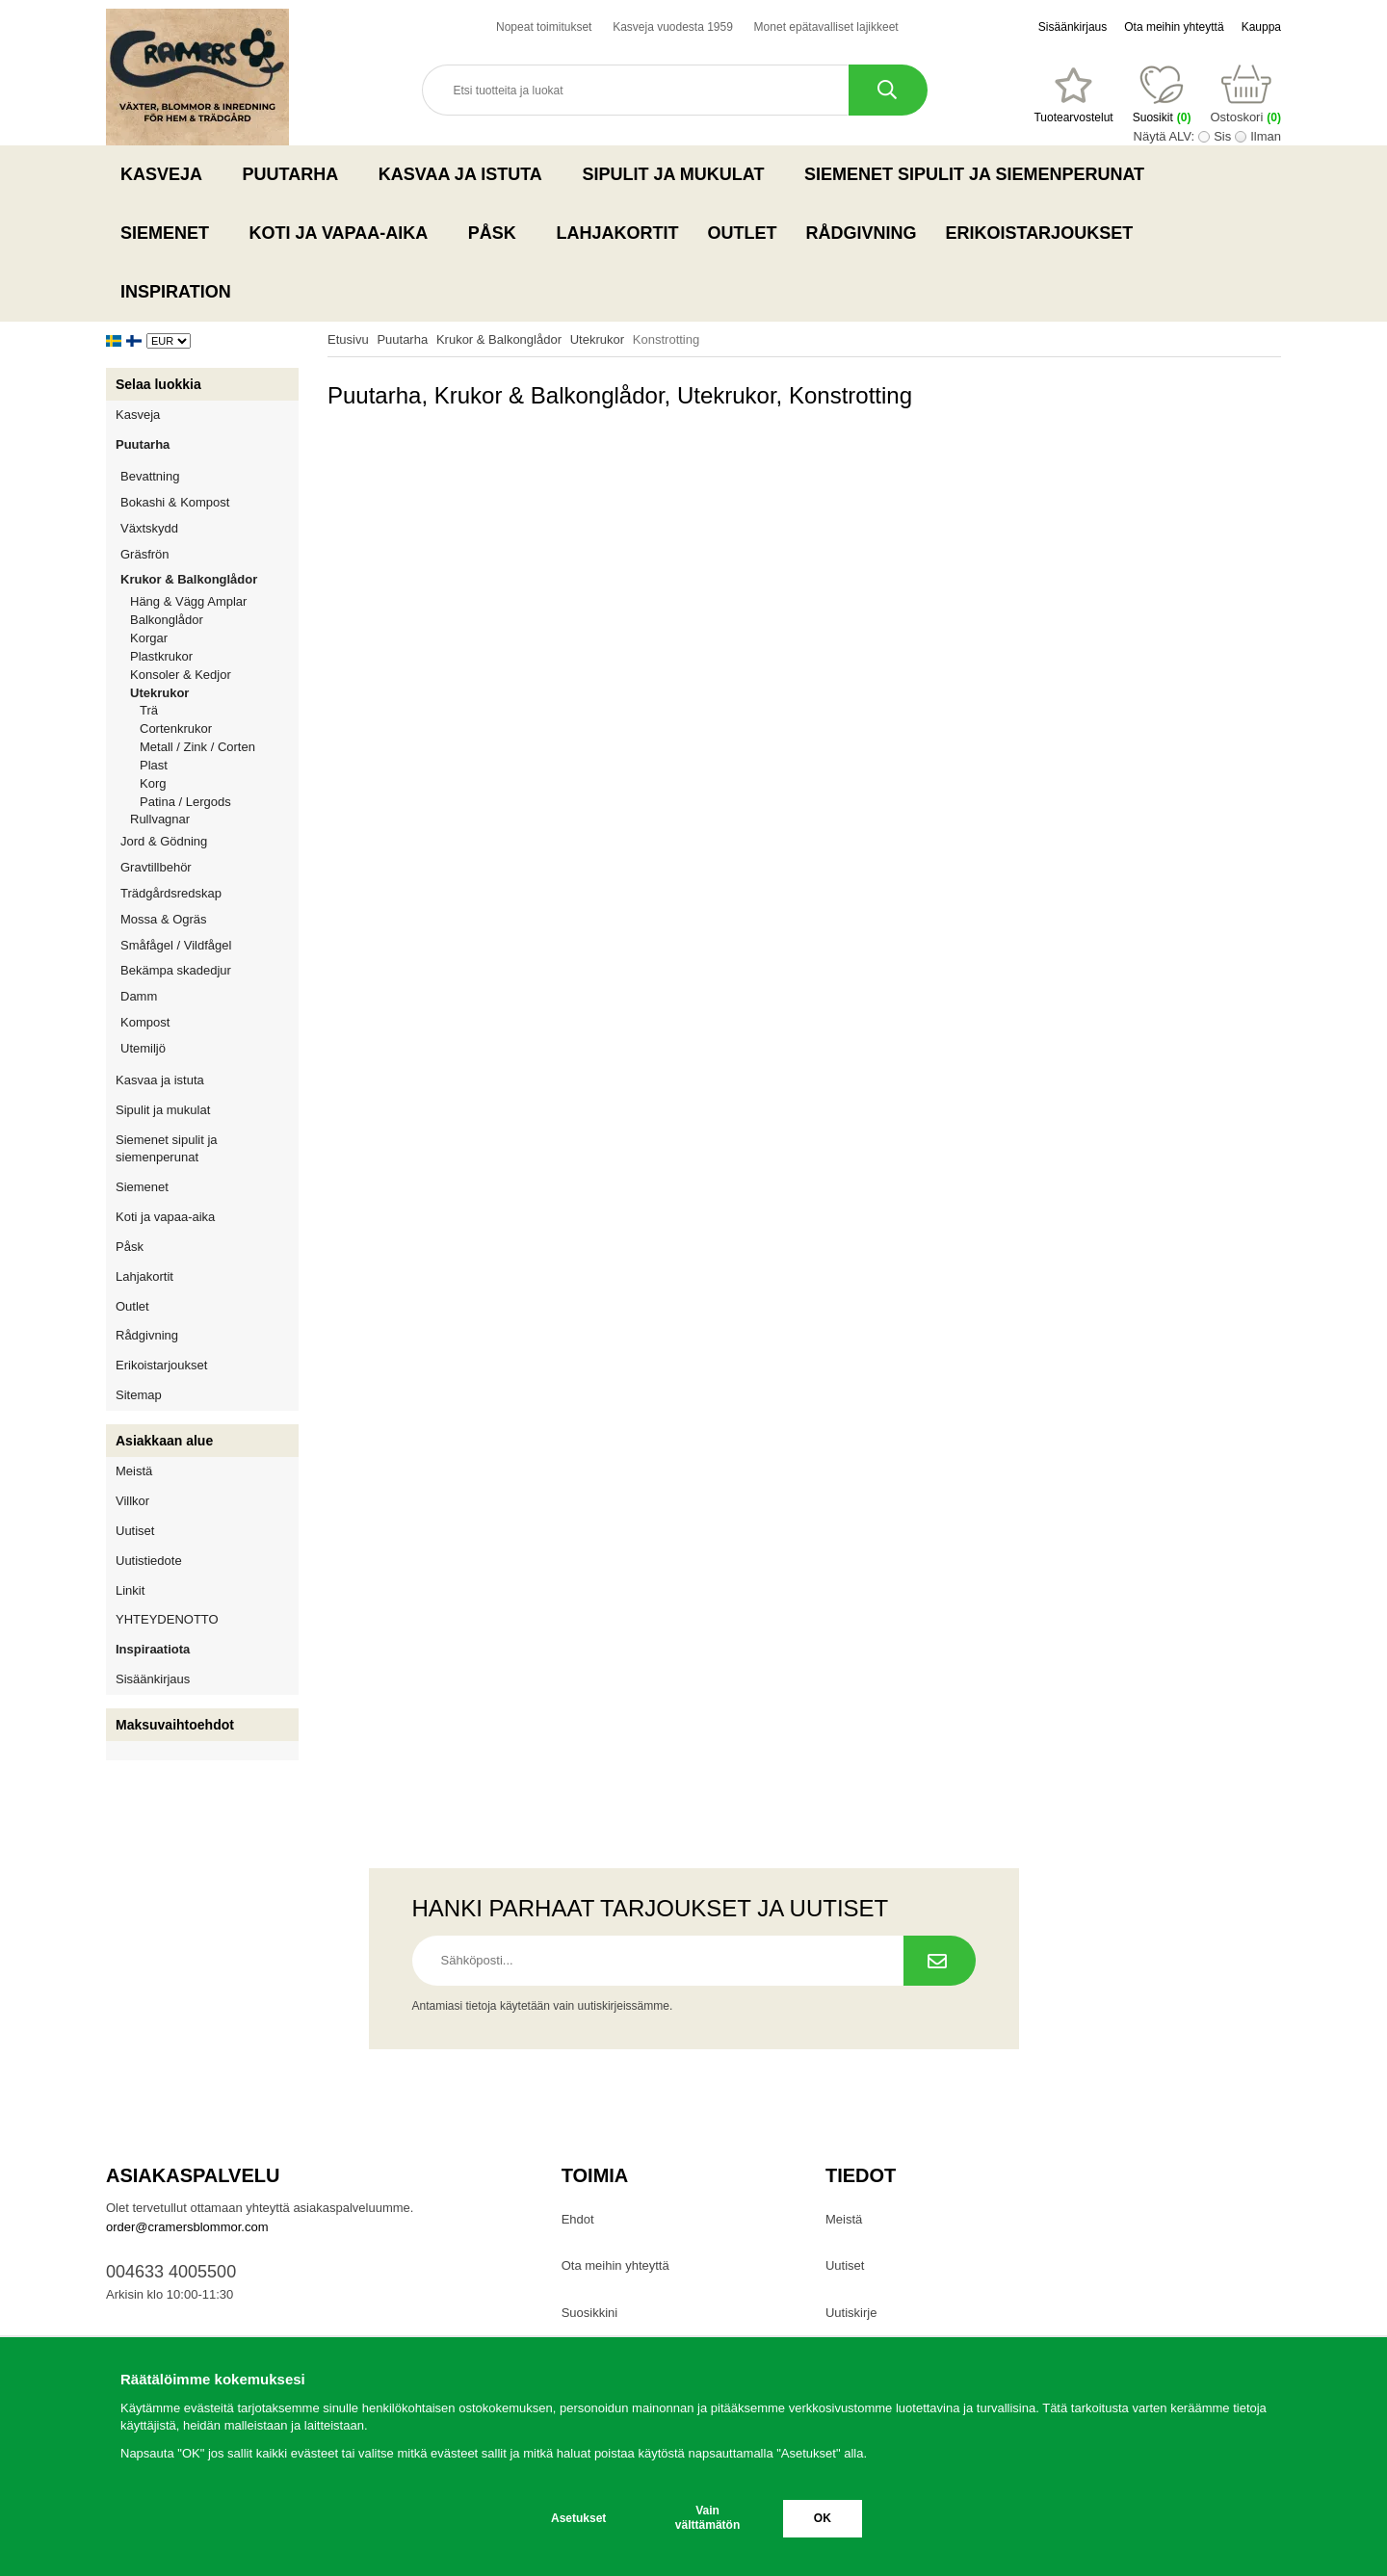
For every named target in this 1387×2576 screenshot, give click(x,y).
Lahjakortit (617, 233)
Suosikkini (590, 2312)
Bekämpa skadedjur (209, 970)
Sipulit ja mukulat (678, 174)
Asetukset (578, 2518)
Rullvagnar (160, 819)
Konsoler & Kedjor (180, 674)
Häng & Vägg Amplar (188, 601)
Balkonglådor (166, 619)
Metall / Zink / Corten (197, 747)
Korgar (149, 638)
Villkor (132, 1501)
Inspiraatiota (153, 1649)
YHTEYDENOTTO (167, 1619)
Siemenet (170, 233)
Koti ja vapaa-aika (344, 233)
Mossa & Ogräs (209, 919)
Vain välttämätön (707, 2518)
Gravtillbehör (209, 867)
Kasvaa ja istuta (466, 174)
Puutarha (296, 174)
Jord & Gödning (209, 841)
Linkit (130, 1590)
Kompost (145, 1022)
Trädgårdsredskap (209, 893)
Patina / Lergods (185, 801)
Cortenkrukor (176, 728)
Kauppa (1261, 27)
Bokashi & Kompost (174, 502)
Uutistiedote (149, 1560)
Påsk (498, 233)
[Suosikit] (1073, 95)
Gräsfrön (209, 554)
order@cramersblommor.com (187, 2227)
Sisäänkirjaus (1072, 27)
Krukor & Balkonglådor (209, 579)
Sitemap (139, 1395)
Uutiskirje (851, 2312)
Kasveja (167, 174)
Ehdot (578, 2219)
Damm (209, 996)
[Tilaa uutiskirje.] (939, 1961)
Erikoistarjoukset (1039, 233)
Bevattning (209, 476)
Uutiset (135, 1530)
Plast (154, 765)
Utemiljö (209, 1048)
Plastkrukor (161, 656)
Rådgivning (860, 233)
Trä (149, 710)
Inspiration (175, 291)
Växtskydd (149, 528)
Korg (153, 783)
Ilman (1265, 136)
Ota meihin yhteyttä (1173, 27)
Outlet (741, 233)
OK (822, 2518)
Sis (1222, 136)
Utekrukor (214, 693)
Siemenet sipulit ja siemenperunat (980, 174)
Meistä (134, 1471)
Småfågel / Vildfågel (209, 945)
